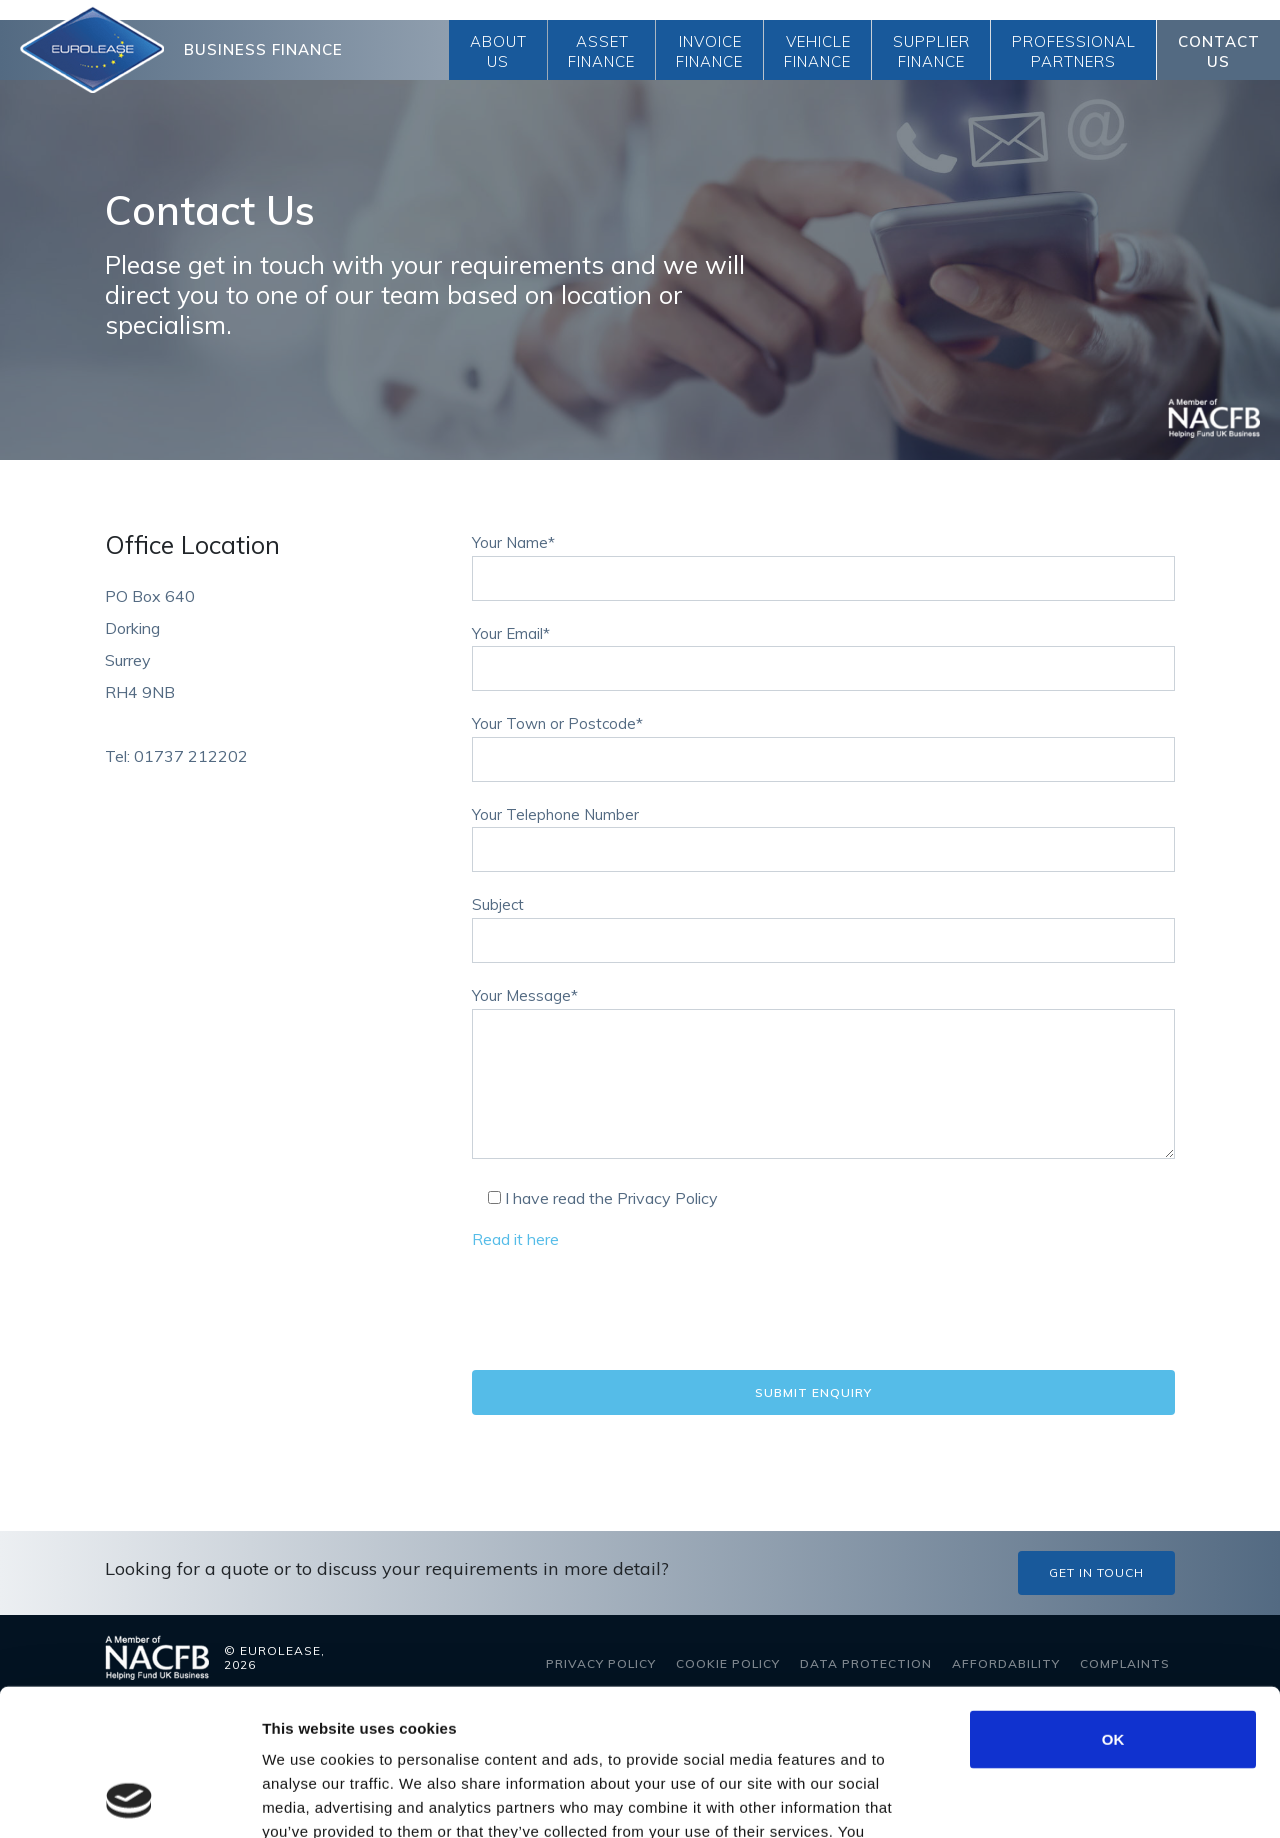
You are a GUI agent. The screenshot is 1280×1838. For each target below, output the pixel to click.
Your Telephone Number (823, 833)
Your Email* (823, 652)
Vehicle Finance (817, 51)
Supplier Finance (931, 51)
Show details (1049, 1798)
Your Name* (823, 561)
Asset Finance (601, 51)
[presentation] (624, 1311)
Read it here (515, 1239)
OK (1113, 1601)
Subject (823, 923)
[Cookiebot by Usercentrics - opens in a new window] (129, 1799)
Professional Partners (1074, 51)
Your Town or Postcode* (823, 742)
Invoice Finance (709, 51)
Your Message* (823, 1074)
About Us (498, 51)
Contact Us (1219, 51)
